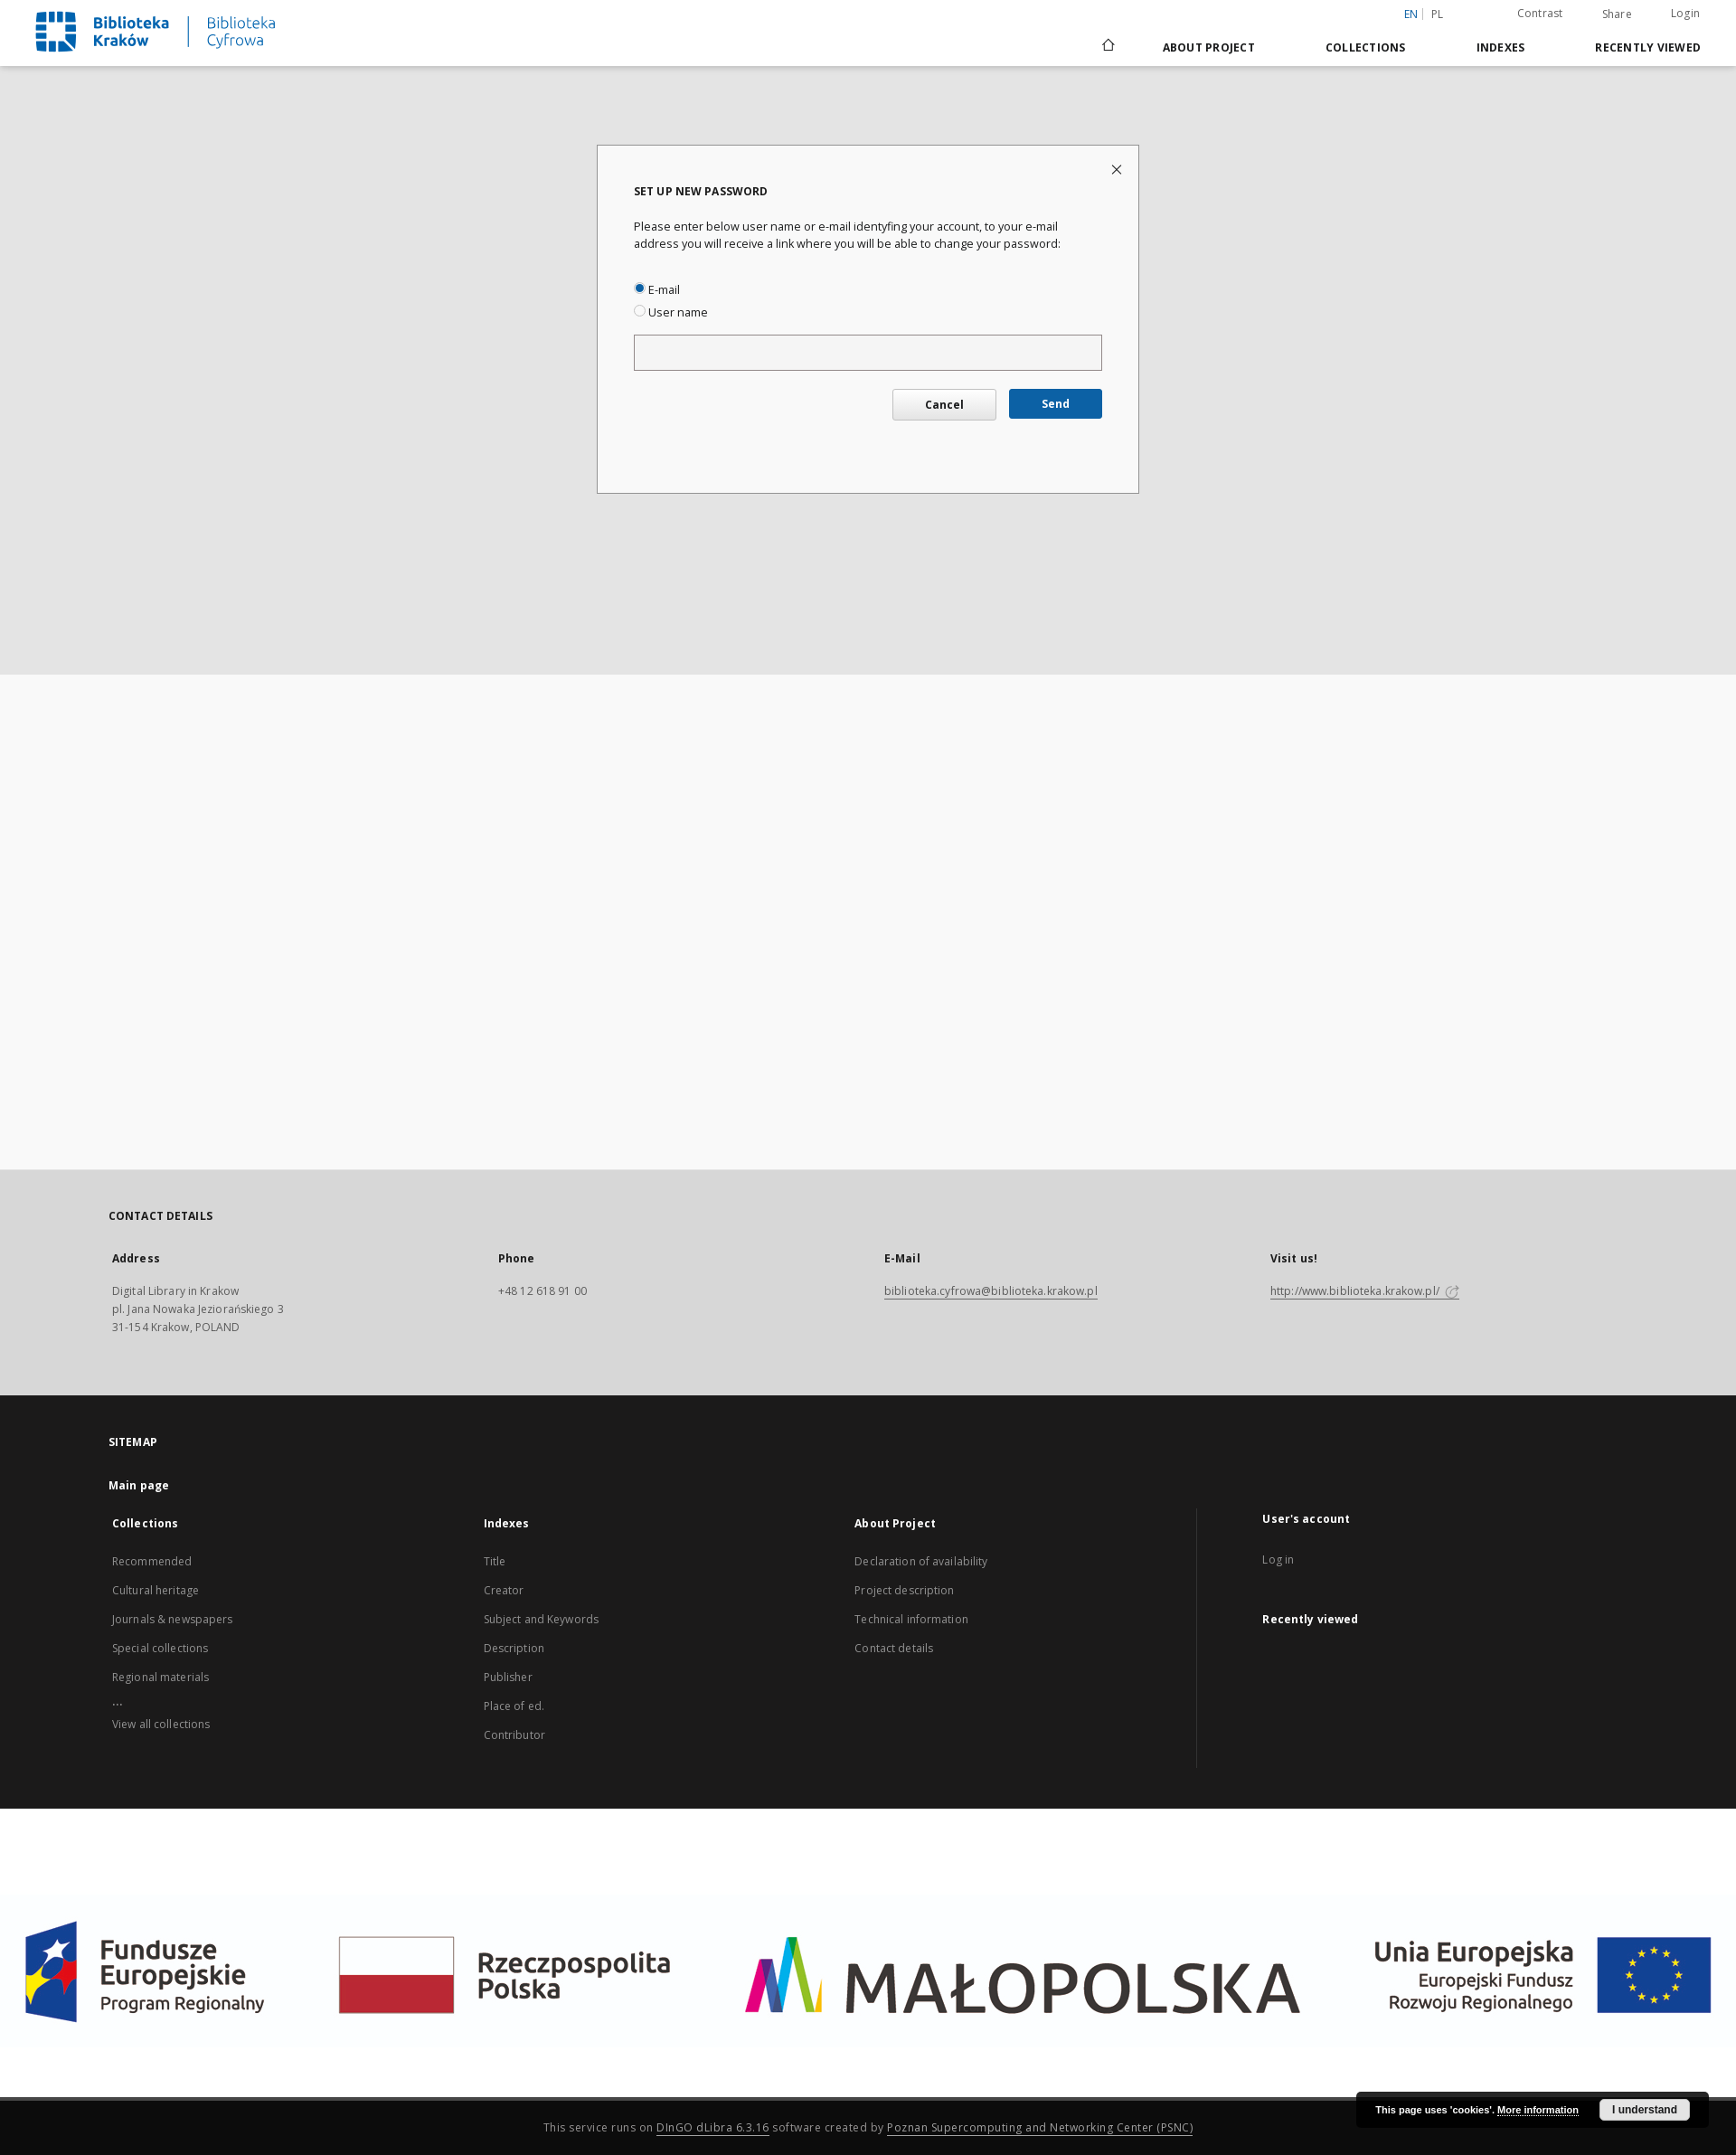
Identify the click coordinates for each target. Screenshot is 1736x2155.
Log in (1278, 1559)
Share (1617, 14)
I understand (1644, 2109)
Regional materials (160, 1677)
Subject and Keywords (541, 1619)
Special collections (160, 1648)
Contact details (893, 1648)
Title (495, 1561)
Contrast (1540, 13)
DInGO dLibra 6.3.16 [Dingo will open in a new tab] (712, 2127)
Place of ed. (514, 1706)
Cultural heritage (155, 1590)
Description (514, 1648)
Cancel (944, 404)
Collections (1366, 47)
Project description (904, 1590)
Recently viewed (1648, 47)
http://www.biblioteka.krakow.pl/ (1364, 1291)
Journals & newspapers (172, 1619)
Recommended (152, 1561)
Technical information (911, 1619)
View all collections (161, 1724)
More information (1538, 2109)
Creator (504, 1590)
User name (671, 312)
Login (1685, 13)
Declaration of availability (920, 1561)
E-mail (657, 290)
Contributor (514, 1735)
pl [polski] (1437, 14)
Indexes (1501, 47)
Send (1056, 403)
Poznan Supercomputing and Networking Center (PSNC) (1040, 2127)
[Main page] (1107, 47)
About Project (1209, 47)
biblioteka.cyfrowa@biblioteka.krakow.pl (991, 1291)
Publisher (508, 1677)
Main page (138, 1485)
